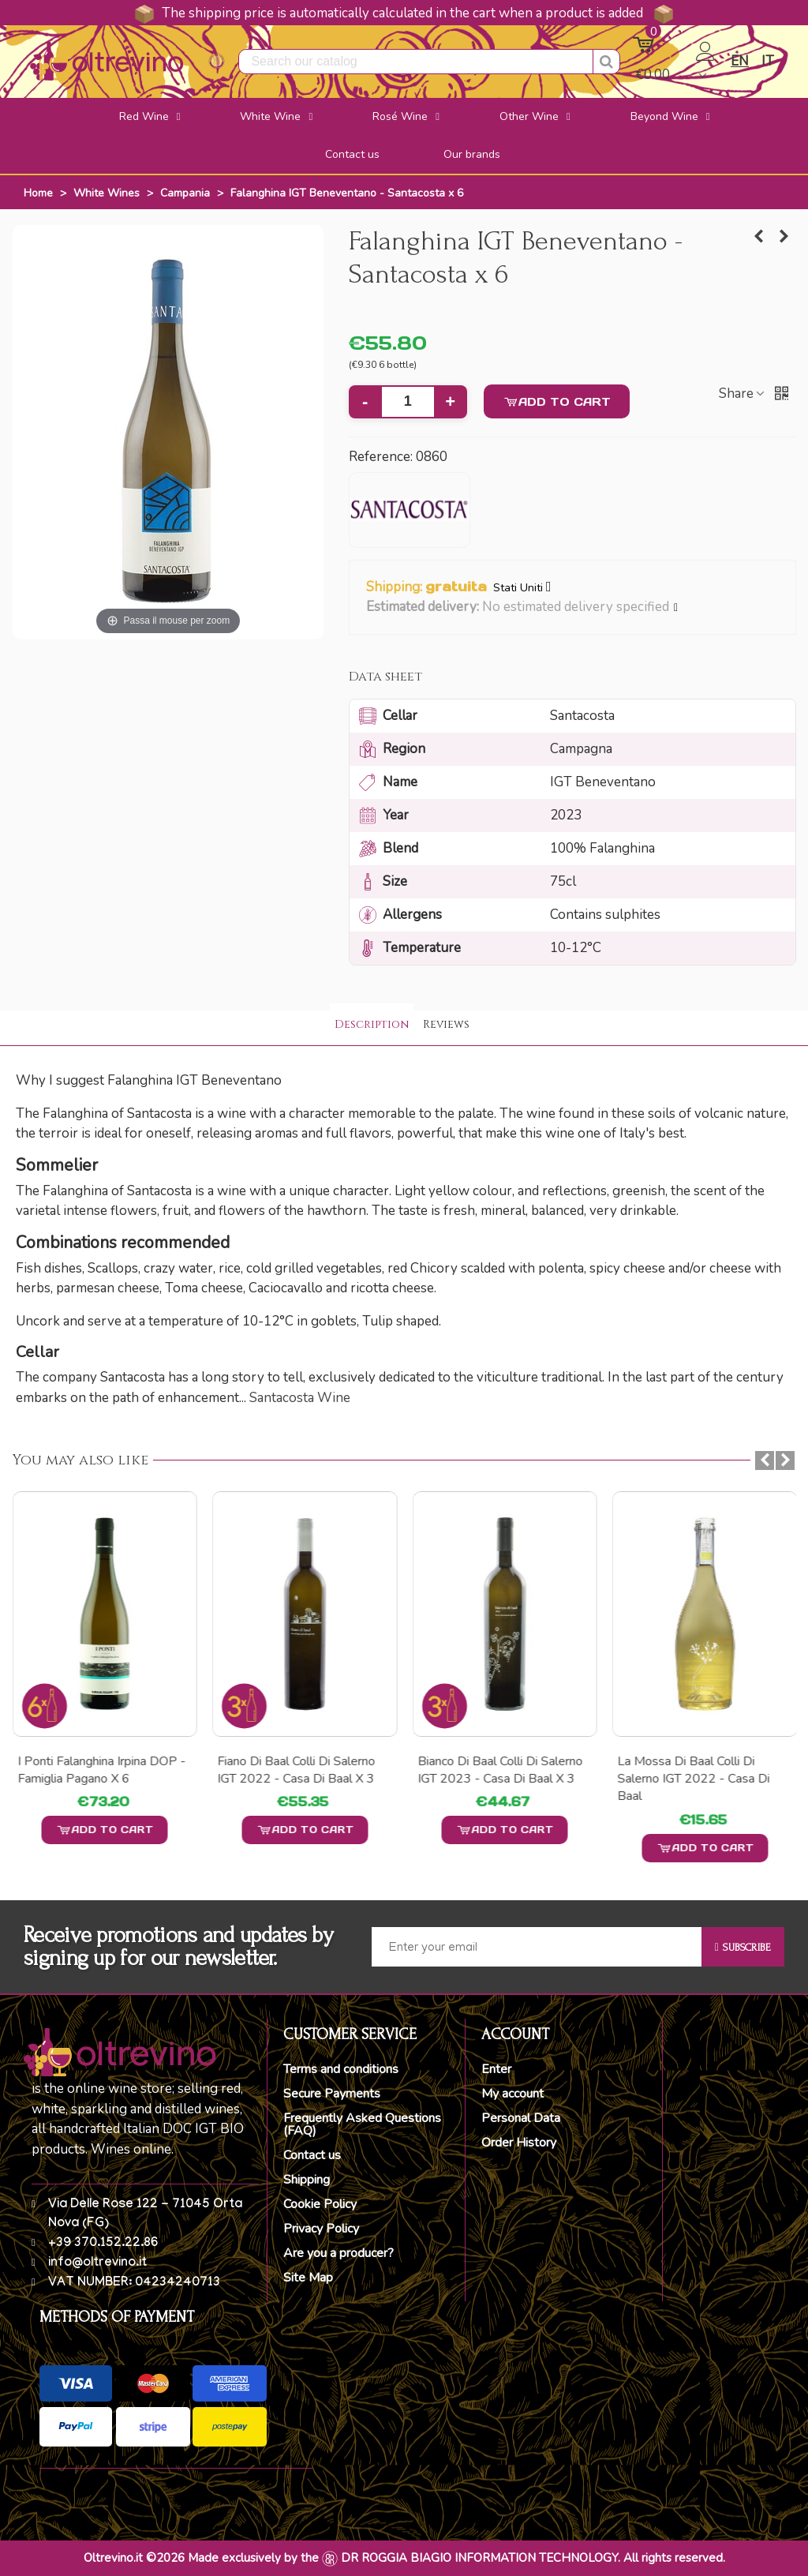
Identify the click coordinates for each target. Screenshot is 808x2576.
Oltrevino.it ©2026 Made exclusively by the (201, 2558)
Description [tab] (372, 1024)
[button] (676, 607)
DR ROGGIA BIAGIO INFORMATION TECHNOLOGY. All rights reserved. (533, 2558)
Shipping (306, 2179)
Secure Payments (331, 2093)
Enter (496, 2069)
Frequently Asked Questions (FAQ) (362, 2124)
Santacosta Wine (299, 1398)
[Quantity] (408, 401)
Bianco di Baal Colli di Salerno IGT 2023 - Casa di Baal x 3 (699, 1770)
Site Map (308, 2277)
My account (512, 2093)
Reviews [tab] (446, 1024)
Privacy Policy (321, 2228)
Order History (518, 2142)
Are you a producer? (338, 2253)
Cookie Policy (320, 2204)
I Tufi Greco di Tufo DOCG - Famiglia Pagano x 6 (92, 1770)
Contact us (312, 2155)
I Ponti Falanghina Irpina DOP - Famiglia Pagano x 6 (301, 1770)
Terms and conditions (340, 2069)
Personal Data (520, 2118)
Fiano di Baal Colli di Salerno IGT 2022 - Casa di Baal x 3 (495, 1770)
